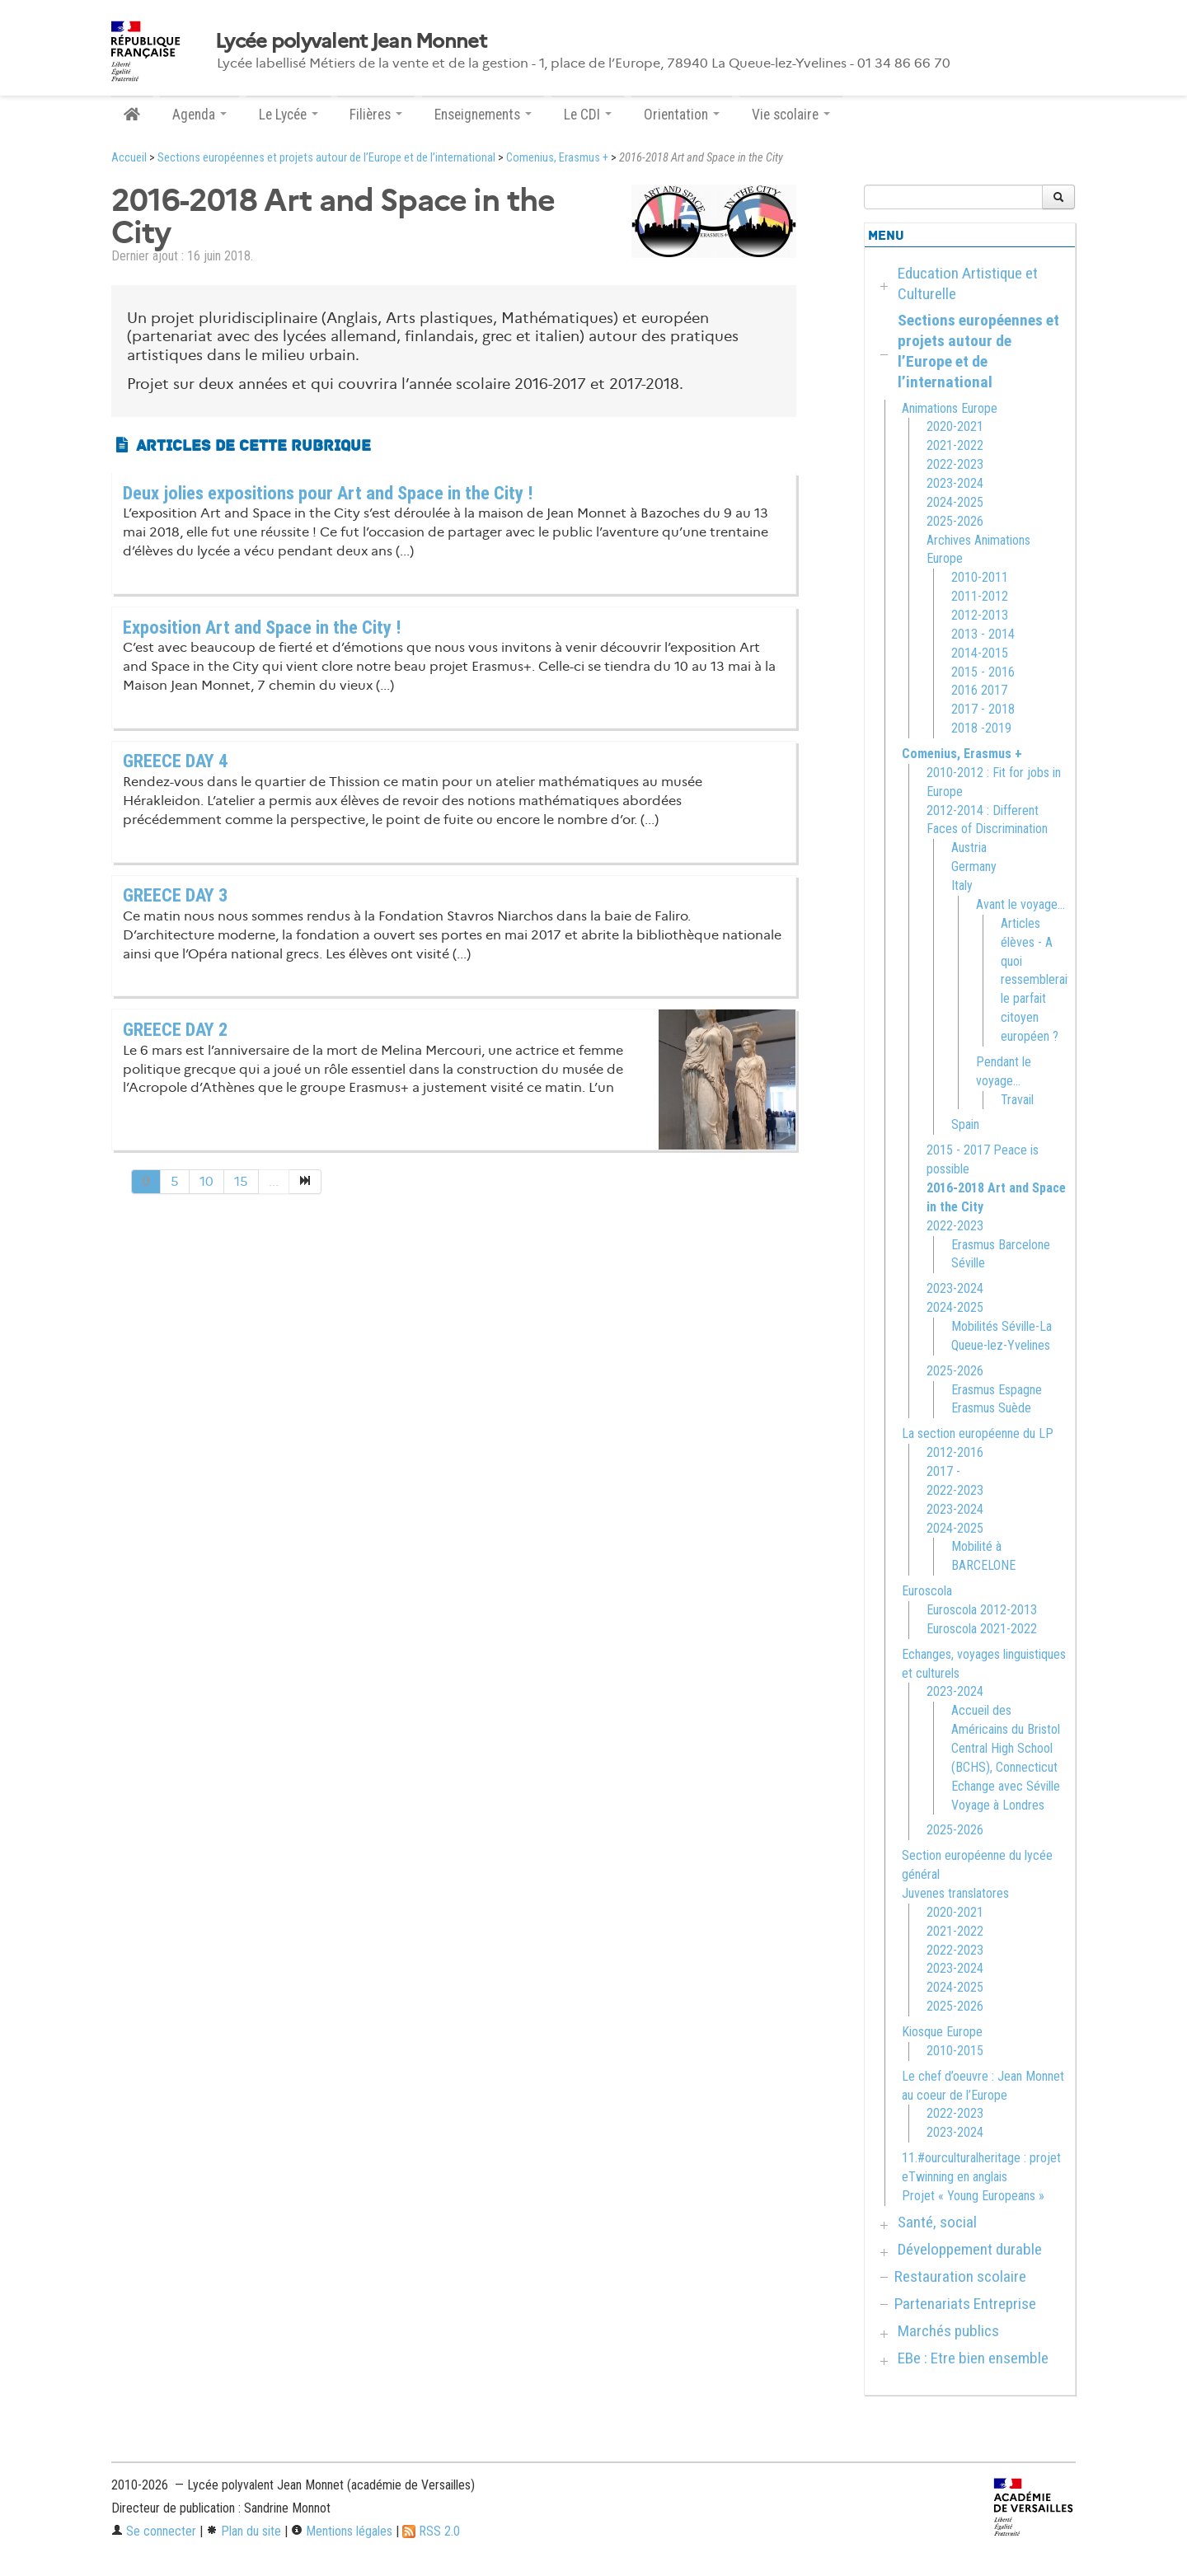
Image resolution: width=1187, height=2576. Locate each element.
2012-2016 (955, 1452)
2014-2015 (979, 653)
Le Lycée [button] (288, 114)
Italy (962, 885)
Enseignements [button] (483, 114)
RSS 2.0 (431, 2531)
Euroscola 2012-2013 (982, 1610)
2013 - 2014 (983, 634)
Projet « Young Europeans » (973, 2196)
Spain (965, 1124)
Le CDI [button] (588, 114)
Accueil (129, 158)
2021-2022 (955, 445)
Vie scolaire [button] (791, 114)
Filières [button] (376, 114)
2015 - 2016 (983, 672)
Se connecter (153, 2531)
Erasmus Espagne (996, 1390)
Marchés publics (948, 2330)
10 (206, 1181)
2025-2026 (955, 521)
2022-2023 (955, 464)
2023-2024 (955, 483)
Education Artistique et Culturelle (968, 283)
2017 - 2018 (983, 709)
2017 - (943, 1471)
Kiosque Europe (942, 2032)
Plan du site (243, 2531)
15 (241, 1181)
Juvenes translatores (955, 1893)
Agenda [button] (199, 114)
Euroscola (927, 1591)
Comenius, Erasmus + (557, 158)
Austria (969, 847)
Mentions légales (341, 2531)
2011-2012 (979, 596)
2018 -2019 (981, 728)
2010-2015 (955, 2050)
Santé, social (937, 2222)
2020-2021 (955, 426)
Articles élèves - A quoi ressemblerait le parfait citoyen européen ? (1036, 980)
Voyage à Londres (997, 1805)
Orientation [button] (682, 114)
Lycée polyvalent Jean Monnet (350, 41)
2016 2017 (979, 690)
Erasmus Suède (991, 1408)
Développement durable (970, 2249)
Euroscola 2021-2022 (982, 1629)
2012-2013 (979, 615)
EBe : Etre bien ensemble (973, 2358)
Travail (1017, 1100)
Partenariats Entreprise (965, 2303)
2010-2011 (979, 577)
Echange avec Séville (1005, 1786)
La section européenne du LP (977, 1433)
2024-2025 (955, 502)
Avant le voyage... (1020, 904)
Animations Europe (949, 408)
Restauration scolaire (960, 2276)
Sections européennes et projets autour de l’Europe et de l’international (326, 158)
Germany (974, 866)
